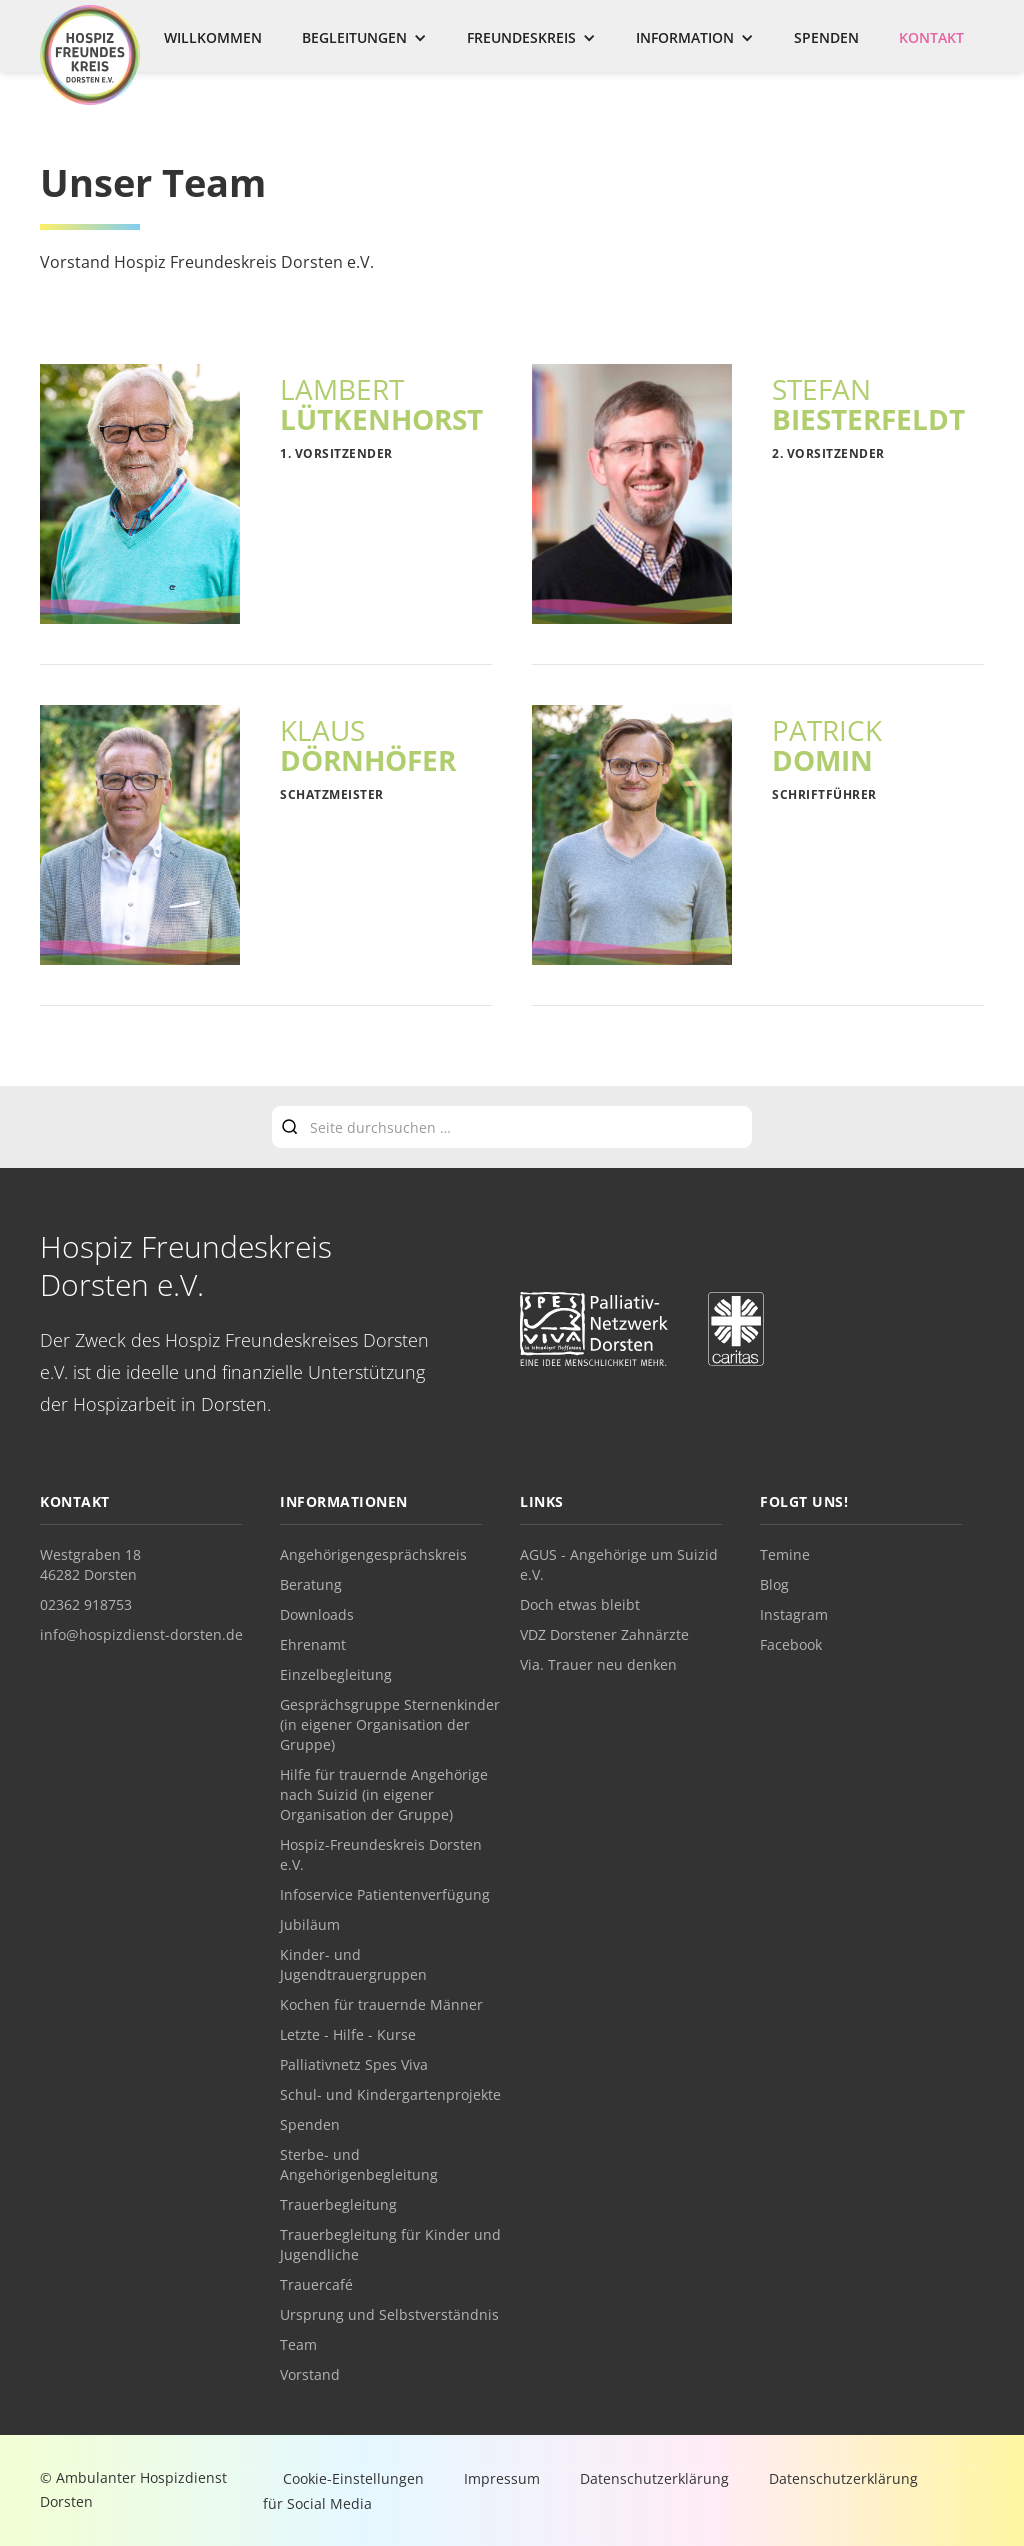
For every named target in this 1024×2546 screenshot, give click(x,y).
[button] (364, 38)
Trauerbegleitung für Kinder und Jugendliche (390, 2244)
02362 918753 (86, 1604)
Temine (785, 1554)
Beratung (311, 1584)
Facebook (791, 1644)
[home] (90, 55)
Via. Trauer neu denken (598, 1664)
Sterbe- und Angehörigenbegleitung (359, 2164)
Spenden (826, 37)
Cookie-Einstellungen (353, 2478)
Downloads (317, 1614)
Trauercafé (316, 2284)
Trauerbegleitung (338, 2204)
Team (298, 2344)
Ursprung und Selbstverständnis (389, 2314)
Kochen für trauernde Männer (381, 2004)
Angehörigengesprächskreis (373, 1554)
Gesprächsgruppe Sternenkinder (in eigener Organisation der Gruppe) (390, 1724)
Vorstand (310, 2374)
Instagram (794, 1614)
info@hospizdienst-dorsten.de (141, 1634)
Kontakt (931, 37)
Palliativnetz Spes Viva (354, 2064)
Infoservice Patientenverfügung (385, 1894)
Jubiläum (310, 1924)
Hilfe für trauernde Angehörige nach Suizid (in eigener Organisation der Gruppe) (384, 1794)
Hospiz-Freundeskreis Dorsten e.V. (381, 1854)
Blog (774, 1584)
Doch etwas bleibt (580, 1604)
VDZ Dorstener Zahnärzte (604, 1634)
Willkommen (213, 37)
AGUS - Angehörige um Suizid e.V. (619, 1564)
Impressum (502, 2478)
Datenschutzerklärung (654, 2478)
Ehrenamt (313, 1644)
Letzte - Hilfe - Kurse (348, 2034)
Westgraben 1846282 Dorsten (90, 1564)
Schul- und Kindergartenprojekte (390, 2094)
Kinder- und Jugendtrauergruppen (353, 1964)
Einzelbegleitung (336, 1674)
